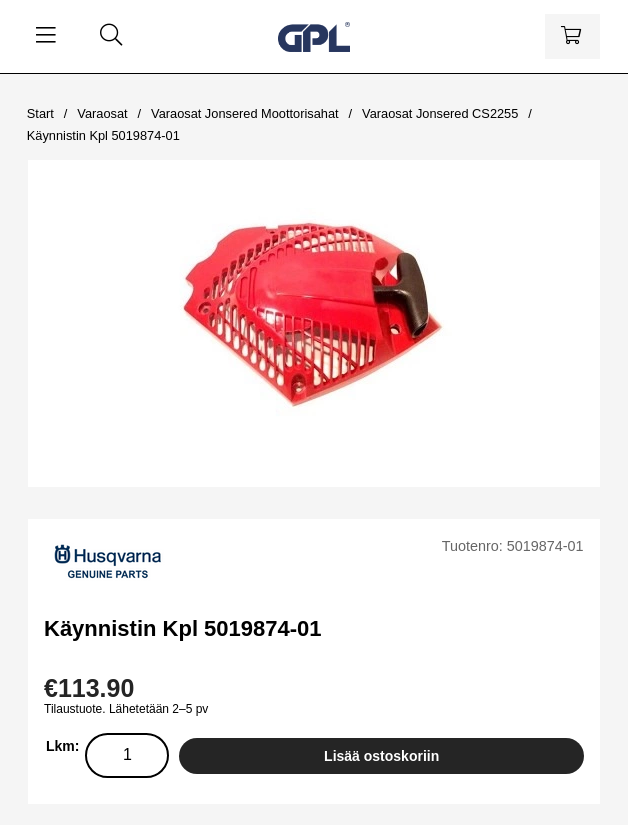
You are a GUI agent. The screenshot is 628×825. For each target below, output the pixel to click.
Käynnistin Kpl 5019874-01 (103, 135)
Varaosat (102, 113)
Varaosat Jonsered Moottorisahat (245, 113)
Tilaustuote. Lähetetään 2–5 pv (126, 709)
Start (40, 113)
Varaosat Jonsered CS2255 (440, 113)
